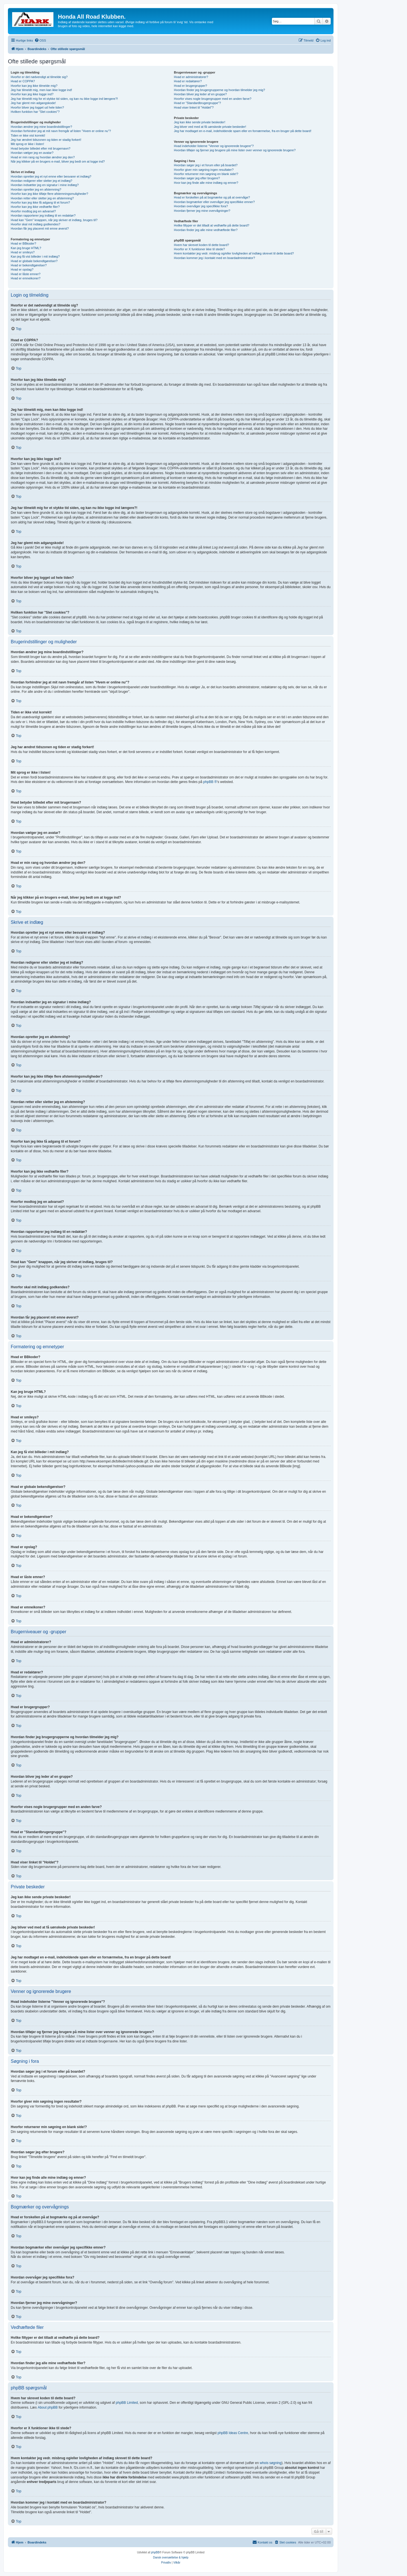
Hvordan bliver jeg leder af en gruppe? (200, 94)
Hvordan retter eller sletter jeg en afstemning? (42, 198)
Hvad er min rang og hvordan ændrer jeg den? (43, 157)
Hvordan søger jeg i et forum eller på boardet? (205, 165)
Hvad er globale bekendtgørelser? (34, 261)
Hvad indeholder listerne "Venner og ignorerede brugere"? (214, 146)
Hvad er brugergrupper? (190, 85)
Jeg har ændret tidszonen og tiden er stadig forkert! (46, 139)
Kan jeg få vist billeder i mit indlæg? (35, 256)
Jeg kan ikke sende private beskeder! (199, 122)
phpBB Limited (127, 2403)
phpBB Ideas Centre (233, 2433)
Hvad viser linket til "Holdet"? (193, 107)
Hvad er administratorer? (191, 77)
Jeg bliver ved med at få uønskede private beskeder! (210, 126)
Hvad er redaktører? (188, 81)
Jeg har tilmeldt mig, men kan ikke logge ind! (41, 90)
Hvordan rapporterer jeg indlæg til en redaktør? (43, 215)
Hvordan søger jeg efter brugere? (197, 178)
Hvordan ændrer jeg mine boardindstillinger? (41, 126)
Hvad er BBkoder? (23, 243)
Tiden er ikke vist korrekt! (28, 135)
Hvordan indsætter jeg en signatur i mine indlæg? (45, 185)
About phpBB (48, 2407)
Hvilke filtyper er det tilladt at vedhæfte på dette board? (211, 225)
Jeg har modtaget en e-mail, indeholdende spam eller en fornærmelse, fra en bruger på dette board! (242, 131)
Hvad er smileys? (22, 252)
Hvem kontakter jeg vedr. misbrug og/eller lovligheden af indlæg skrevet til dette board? (234, 253)
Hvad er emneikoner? (25, 278)
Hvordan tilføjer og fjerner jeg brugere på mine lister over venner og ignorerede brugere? (234, 150)
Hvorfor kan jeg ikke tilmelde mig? (34, 85)
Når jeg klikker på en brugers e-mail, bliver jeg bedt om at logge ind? (58, 161)
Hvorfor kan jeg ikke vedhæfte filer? (35, 206)
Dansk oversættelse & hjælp (170, 2557)
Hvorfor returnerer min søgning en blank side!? (206, 174)
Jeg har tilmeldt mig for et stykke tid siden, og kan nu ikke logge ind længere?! (64, 98)
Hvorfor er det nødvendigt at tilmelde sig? (39, 77)
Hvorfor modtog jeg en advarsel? (33, 211)
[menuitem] (40, 40)
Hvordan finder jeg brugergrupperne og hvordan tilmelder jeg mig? (219, 90)
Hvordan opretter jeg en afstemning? (36, 189)
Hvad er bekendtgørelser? (29, 265)
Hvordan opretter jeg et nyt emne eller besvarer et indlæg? (51, 176)
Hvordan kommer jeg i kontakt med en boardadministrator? (214, 258)
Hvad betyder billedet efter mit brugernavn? (40, 148)
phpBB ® (210, 782)
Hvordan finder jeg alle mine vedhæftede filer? (205, 230)
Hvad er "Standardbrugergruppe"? (197, 103)
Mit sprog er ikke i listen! (27, 144)
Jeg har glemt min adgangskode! (33, 103)
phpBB (155, 2552)
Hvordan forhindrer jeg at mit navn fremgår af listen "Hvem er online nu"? (61, 131)
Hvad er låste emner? (25, 274)
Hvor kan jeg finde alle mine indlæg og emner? (206, 182)
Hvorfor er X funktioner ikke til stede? (199, 249)
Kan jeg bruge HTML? (26, 248)
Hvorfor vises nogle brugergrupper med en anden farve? (212, 98)
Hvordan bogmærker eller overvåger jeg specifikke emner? (214, 202)
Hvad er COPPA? (23, 81)
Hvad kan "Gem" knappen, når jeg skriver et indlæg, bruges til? (54, 220)
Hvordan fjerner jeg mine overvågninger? (202, 210)
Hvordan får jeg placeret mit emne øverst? (40, 228)
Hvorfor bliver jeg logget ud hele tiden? (37, 107)
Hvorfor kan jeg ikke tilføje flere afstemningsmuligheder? (49, 193)
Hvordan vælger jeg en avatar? (32, 152)
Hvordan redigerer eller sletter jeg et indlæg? (41, 180)
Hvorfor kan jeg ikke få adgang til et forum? (40, 202)
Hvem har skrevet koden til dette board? (201, 245)
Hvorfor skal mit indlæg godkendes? (35, 224)
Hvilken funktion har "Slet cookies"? (35, 111)
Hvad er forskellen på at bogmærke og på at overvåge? (212, 197)
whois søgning (271, 2463)
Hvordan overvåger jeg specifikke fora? (201, 206)
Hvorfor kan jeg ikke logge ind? (32, 94)
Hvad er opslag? (22, 269)
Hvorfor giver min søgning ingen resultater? (203, 169)
